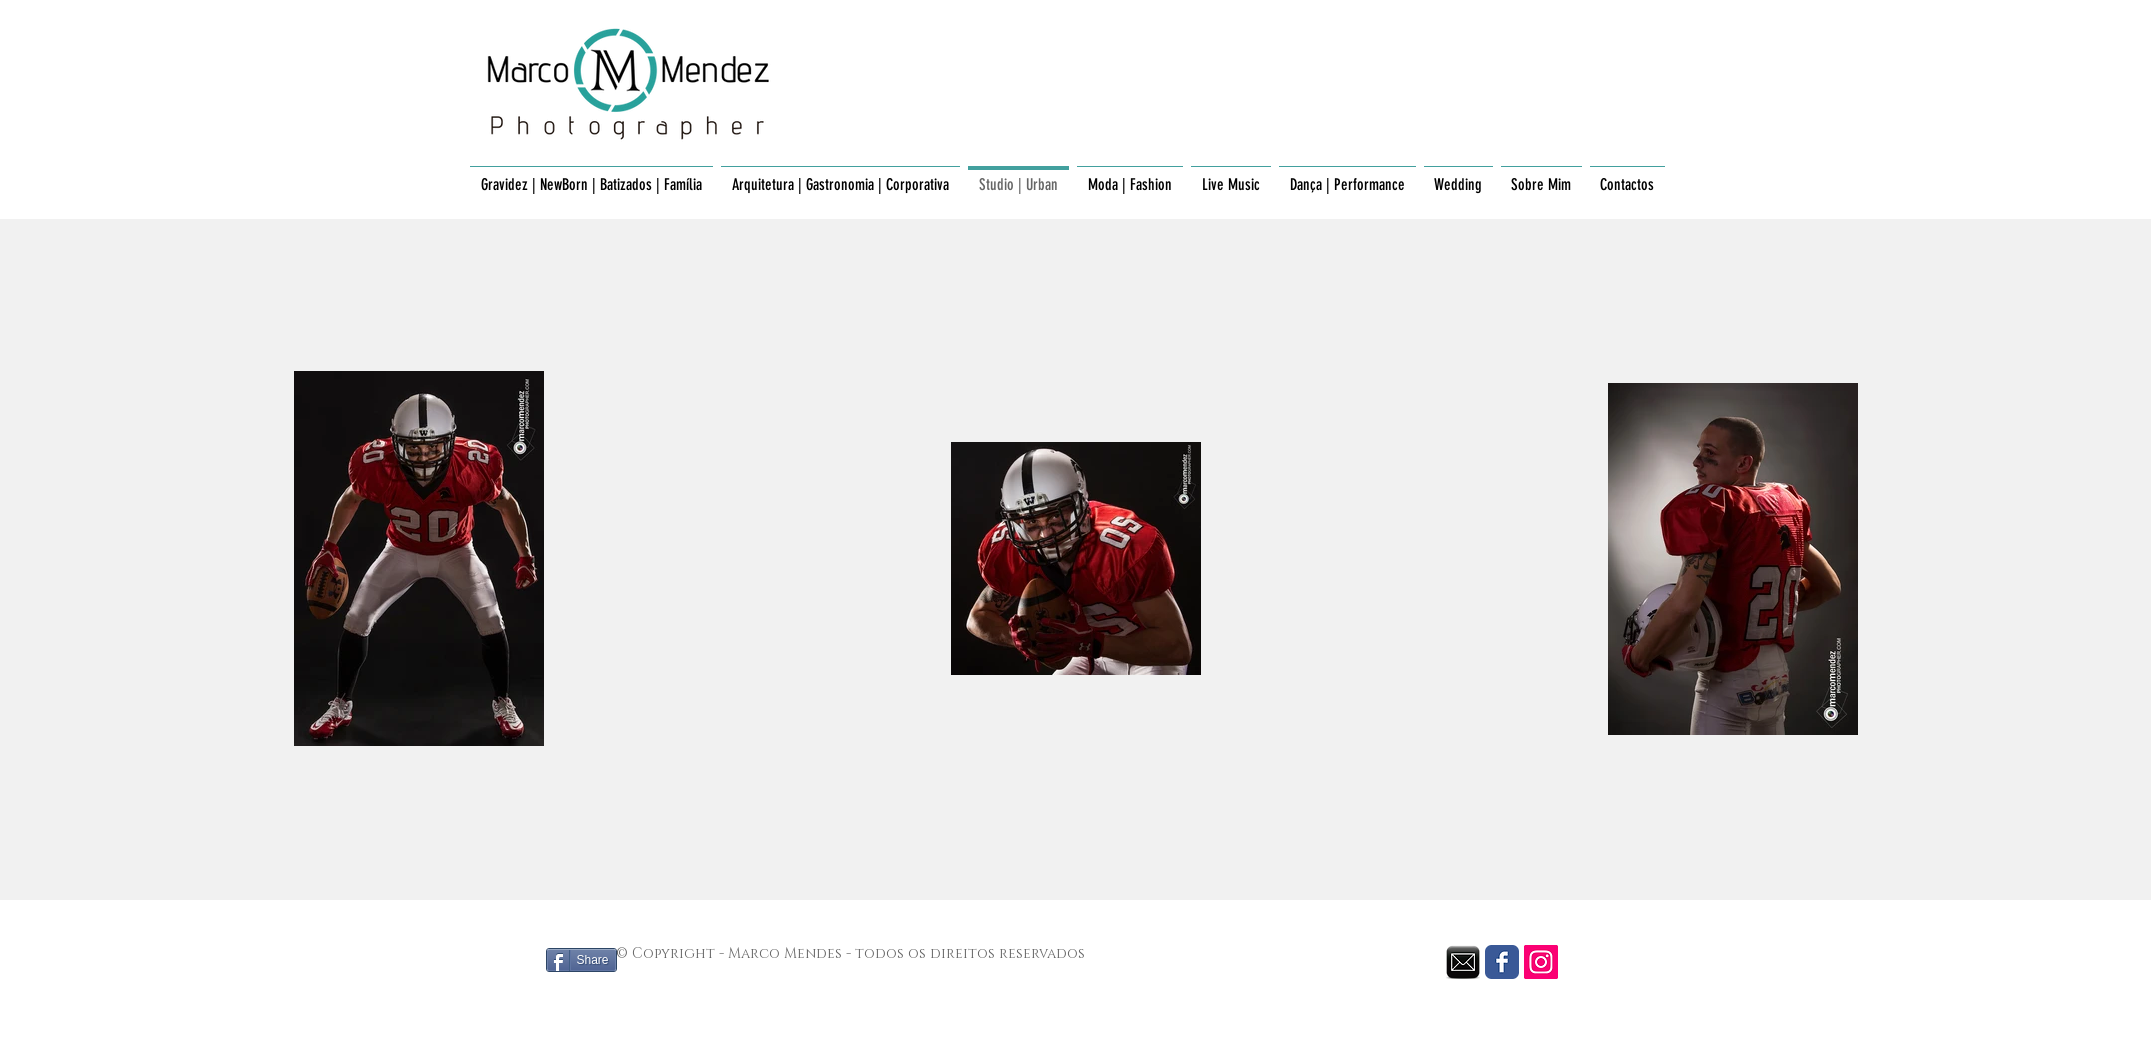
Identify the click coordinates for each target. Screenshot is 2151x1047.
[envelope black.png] (1463, 962)
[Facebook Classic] (1502, 962)
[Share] (581, 960)
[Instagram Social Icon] (1541, 962)
